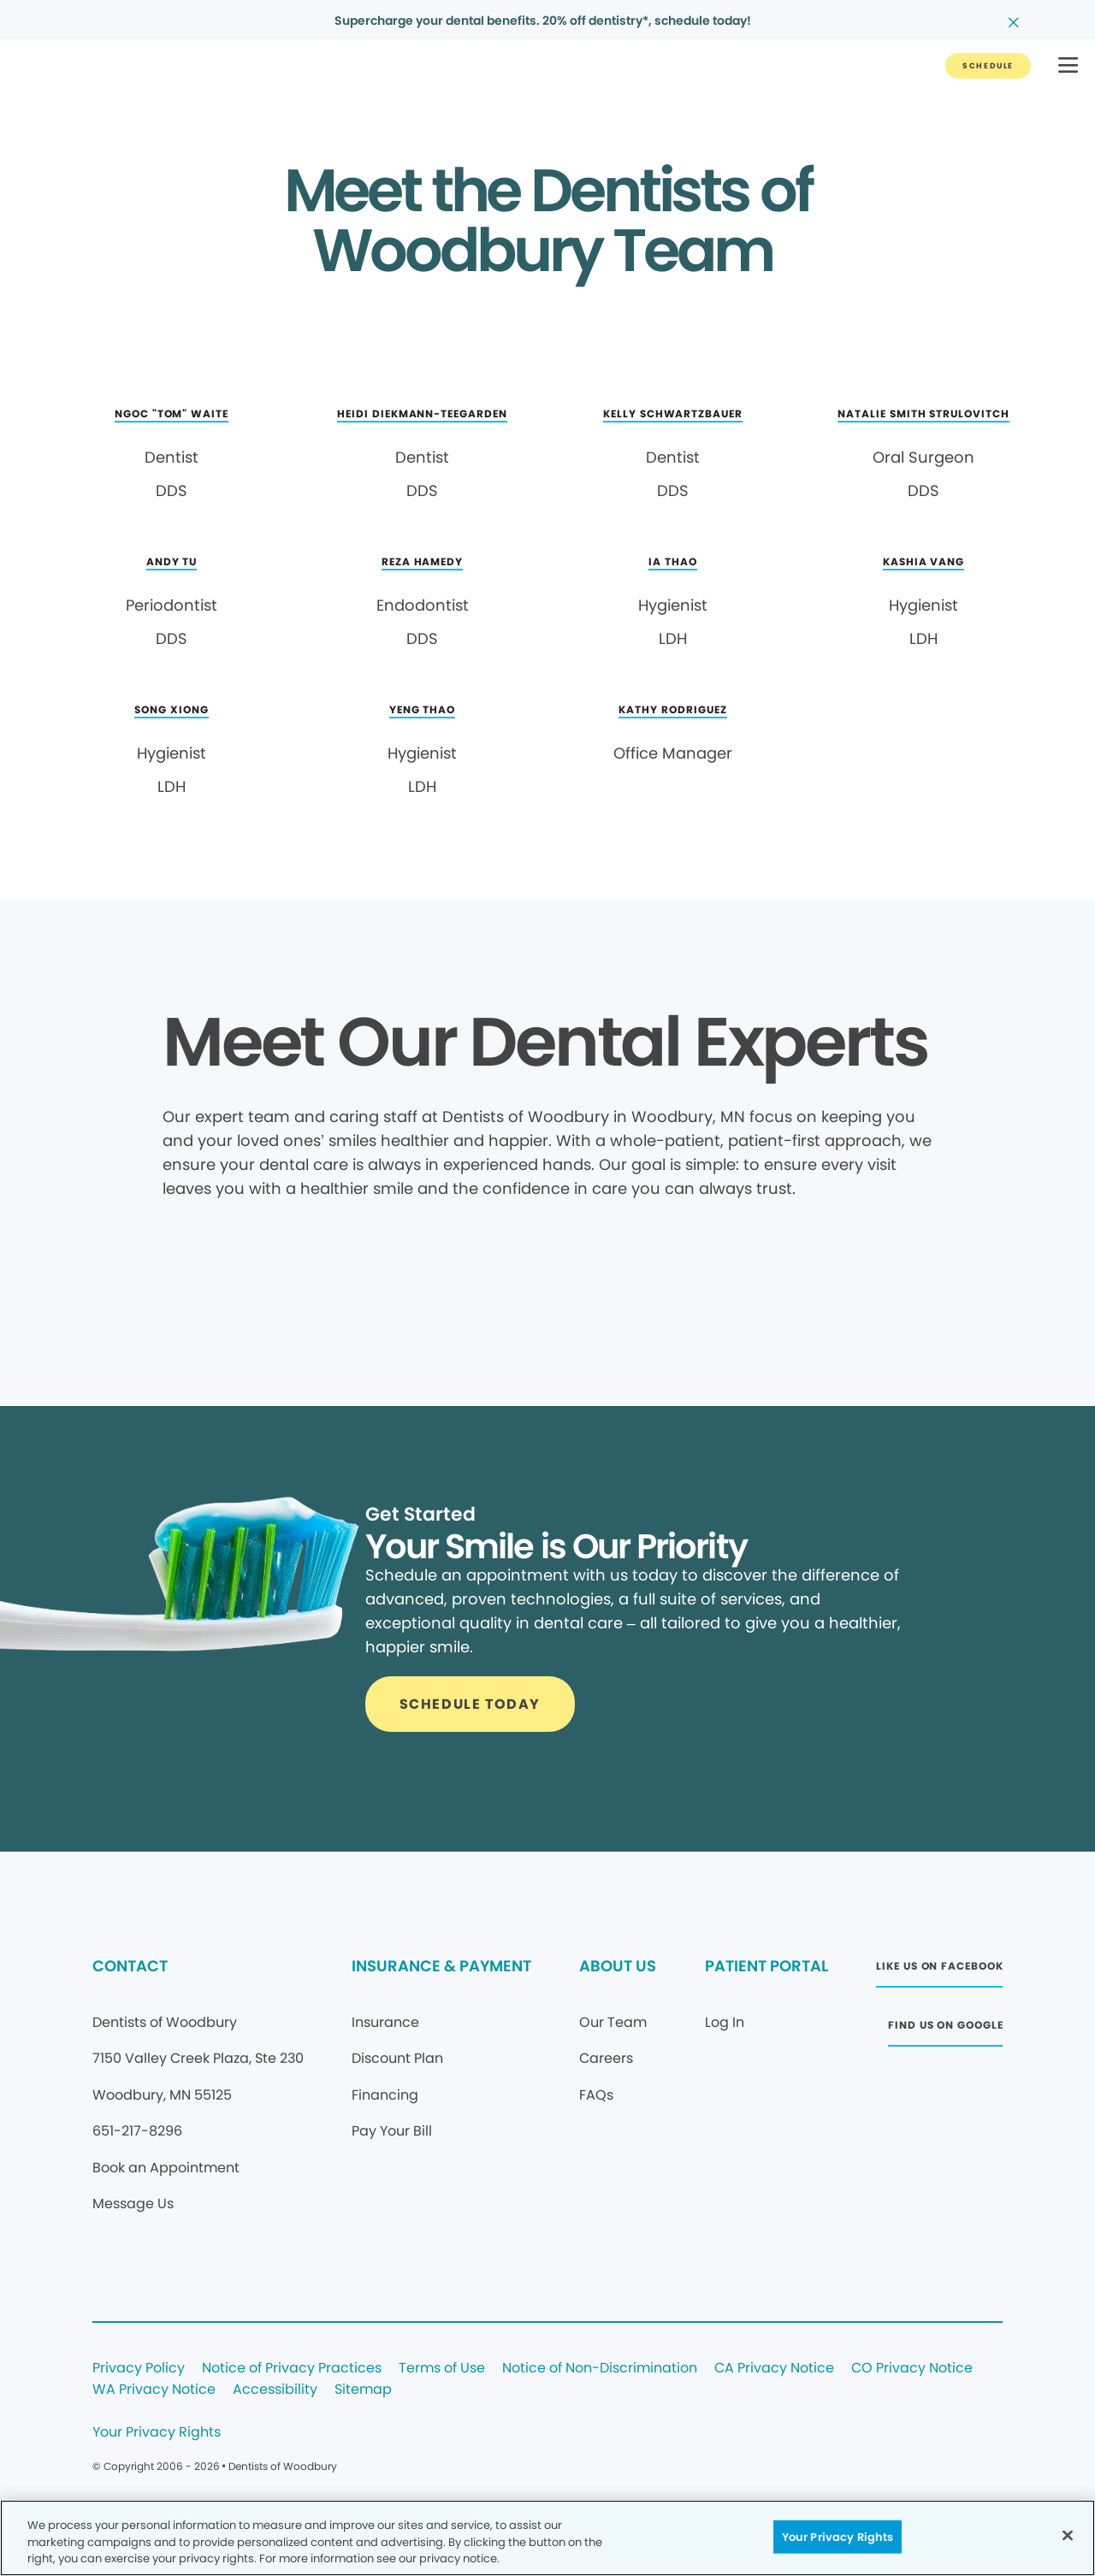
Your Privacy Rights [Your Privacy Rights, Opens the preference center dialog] (837, 2536)
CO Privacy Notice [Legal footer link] (912, 2369)
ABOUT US (617, 1965)
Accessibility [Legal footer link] (275, 2390)
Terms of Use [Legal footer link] (442, 2369)
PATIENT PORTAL (766, 1965)
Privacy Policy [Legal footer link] (138, 2369)
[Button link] (988, 66)
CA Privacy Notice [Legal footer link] (774, 2369)
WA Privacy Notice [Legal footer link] (154, 2390)
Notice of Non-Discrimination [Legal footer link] (599, 2369)
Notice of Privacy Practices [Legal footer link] (292, 2369)
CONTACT (130, 1965)
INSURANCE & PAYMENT (441, 1965)
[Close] (1067, 2535)
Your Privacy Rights (156, 2433)
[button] (1068, 66)
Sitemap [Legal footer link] (363, 2390)
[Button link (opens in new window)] (939, 1971)
